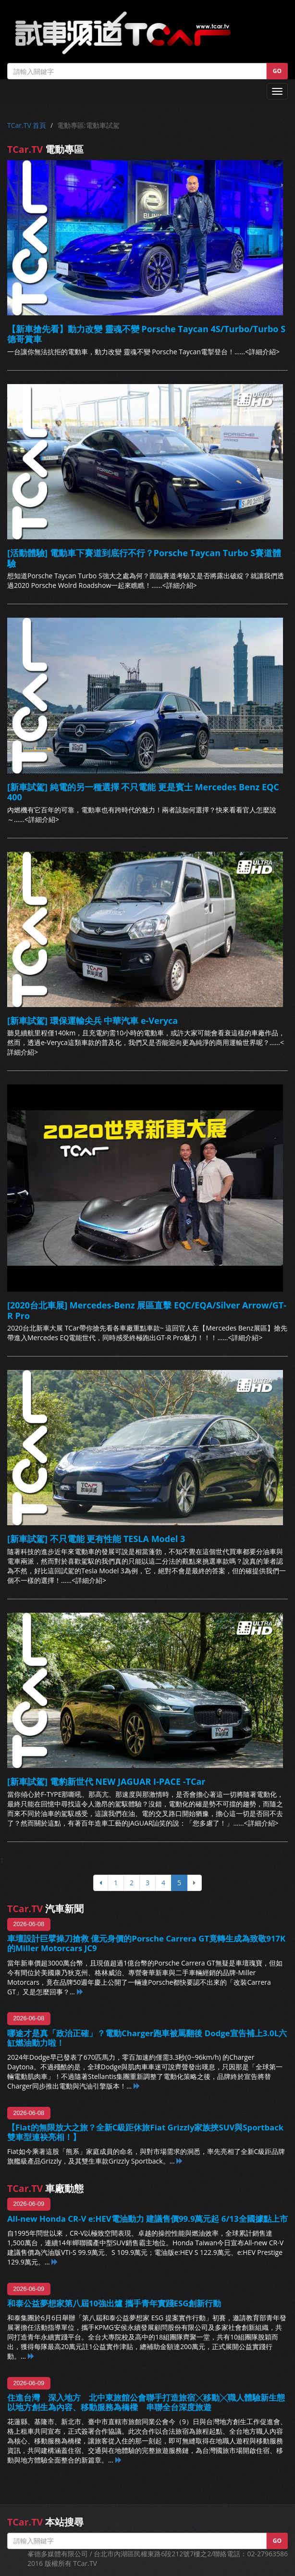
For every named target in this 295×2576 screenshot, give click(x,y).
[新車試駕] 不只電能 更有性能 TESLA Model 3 (96, 1538)
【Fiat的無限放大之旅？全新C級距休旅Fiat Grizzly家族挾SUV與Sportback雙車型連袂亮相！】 (145, 2132)
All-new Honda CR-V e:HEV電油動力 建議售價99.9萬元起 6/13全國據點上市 (147, 2218)
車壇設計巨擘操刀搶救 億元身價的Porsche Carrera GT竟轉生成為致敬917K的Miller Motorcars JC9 (146, 1943)
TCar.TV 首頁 (26, 125)
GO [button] (277, 71)
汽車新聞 (45, 1908)
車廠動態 (45, 2188)
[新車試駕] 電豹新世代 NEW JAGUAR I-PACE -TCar (106, 1781)
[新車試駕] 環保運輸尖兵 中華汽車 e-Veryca (92, 1020)
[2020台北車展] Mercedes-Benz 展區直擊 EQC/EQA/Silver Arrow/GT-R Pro (146, 1310)
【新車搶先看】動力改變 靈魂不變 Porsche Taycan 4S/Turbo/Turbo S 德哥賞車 (146, 334)
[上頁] (100, 1883)
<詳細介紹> (262, 351)
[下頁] (194, 1883)
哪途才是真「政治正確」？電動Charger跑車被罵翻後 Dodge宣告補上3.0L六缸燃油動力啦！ (147, 2038)
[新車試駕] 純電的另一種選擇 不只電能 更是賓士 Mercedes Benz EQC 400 (143, 792)
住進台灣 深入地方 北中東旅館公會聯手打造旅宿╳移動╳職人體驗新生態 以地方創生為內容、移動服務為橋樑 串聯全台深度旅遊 (146, 2402)
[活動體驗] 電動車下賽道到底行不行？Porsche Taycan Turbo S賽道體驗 (144, 558)
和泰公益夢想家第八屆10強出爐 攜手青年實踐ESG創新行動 (114, 2303)
